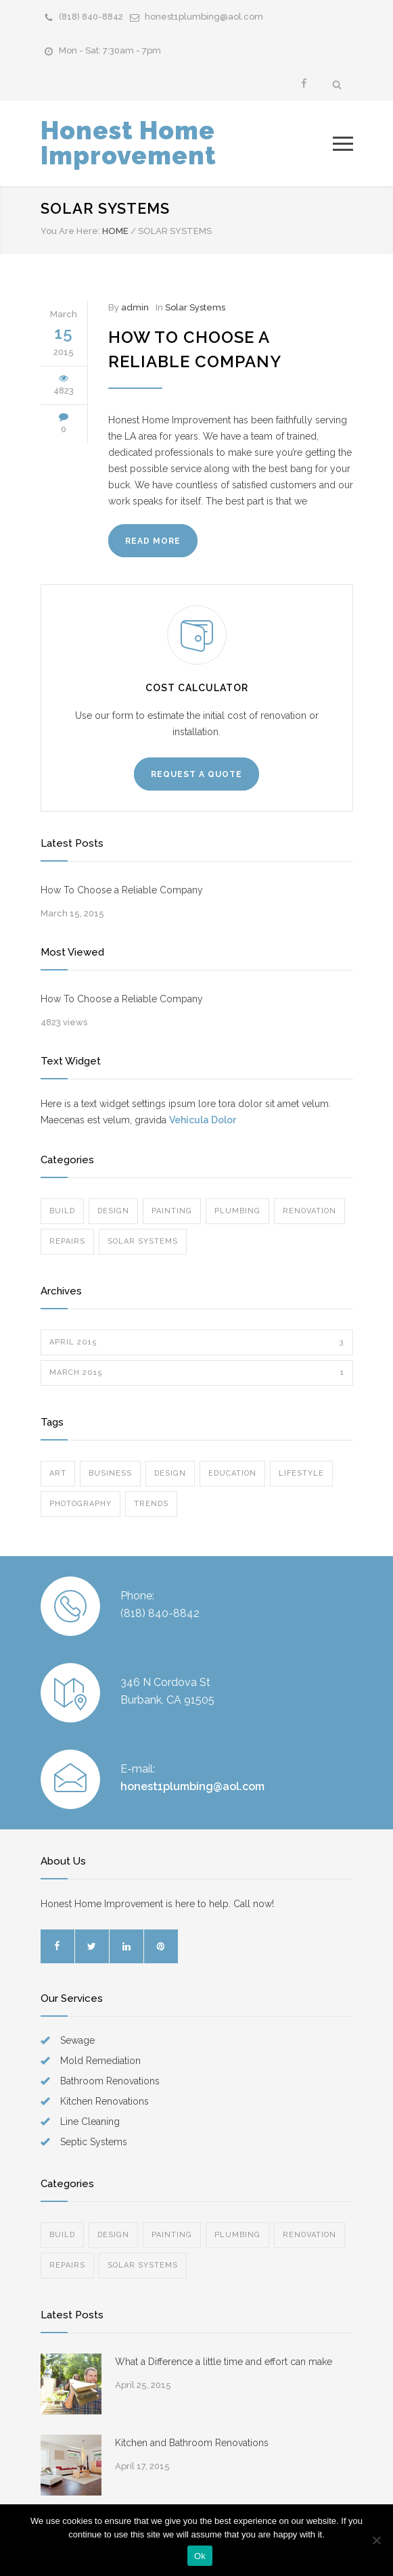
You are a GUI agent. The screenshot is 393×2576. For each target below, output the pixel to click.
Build (62, 1211)
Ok (200, 2556)
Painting (172, 1211)
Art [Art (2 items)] (57, 1473)
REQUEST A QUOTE (196, 774)
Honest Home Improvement (128, 143)
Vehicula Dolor (202, 1120)
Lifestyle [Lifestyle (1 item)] (301, 1473)
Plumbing (237, 1211)
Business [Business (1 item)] (110, 1473)
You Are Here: (70, 231)
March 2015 (196, 1372)
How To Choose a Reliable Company (122, 890)
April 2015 (196, 1342)
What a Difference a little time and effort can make (223, 2361)
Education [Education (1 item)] (232, 1473)
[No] (376, 2540)
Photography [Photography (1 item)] (80, 1503)
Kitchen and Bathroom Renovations (192, 2442)
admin (135, 307)
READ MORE (153, 541)
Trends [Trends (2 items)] (151, 1503)
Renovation (309, 1211)
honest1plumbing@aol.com (204, 16)
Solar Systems (195, 307)
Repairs (67, 1241)
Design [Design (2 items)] (170, 1473)
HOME (115, 231)
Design (113, 1211)
